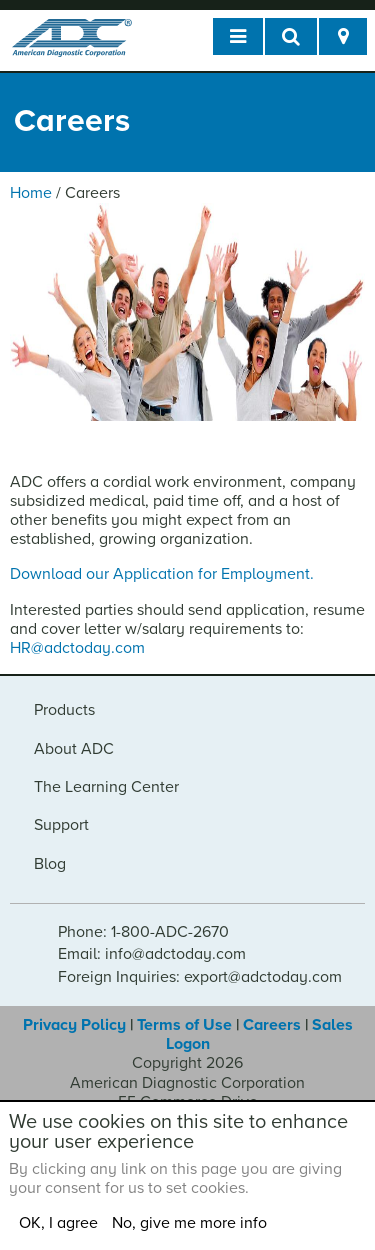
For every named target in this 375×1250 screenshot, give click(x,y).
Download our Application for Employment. (164, 574)
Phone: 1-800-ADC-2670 (143, 932)
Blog (50, 864)
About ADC (74, 749)
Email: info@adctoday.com (152, 954)
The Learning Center (106, 787)
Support (61, 825)
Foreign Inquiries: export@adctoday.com (200, 977)
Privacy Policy (74, 1025)
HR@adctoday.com (77, 648)
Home (31, 193)
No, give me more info (189, 1223)
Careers (272, 1025)
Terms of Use (184, 1025)
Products (64, 710)
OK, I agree (58, 1223)
